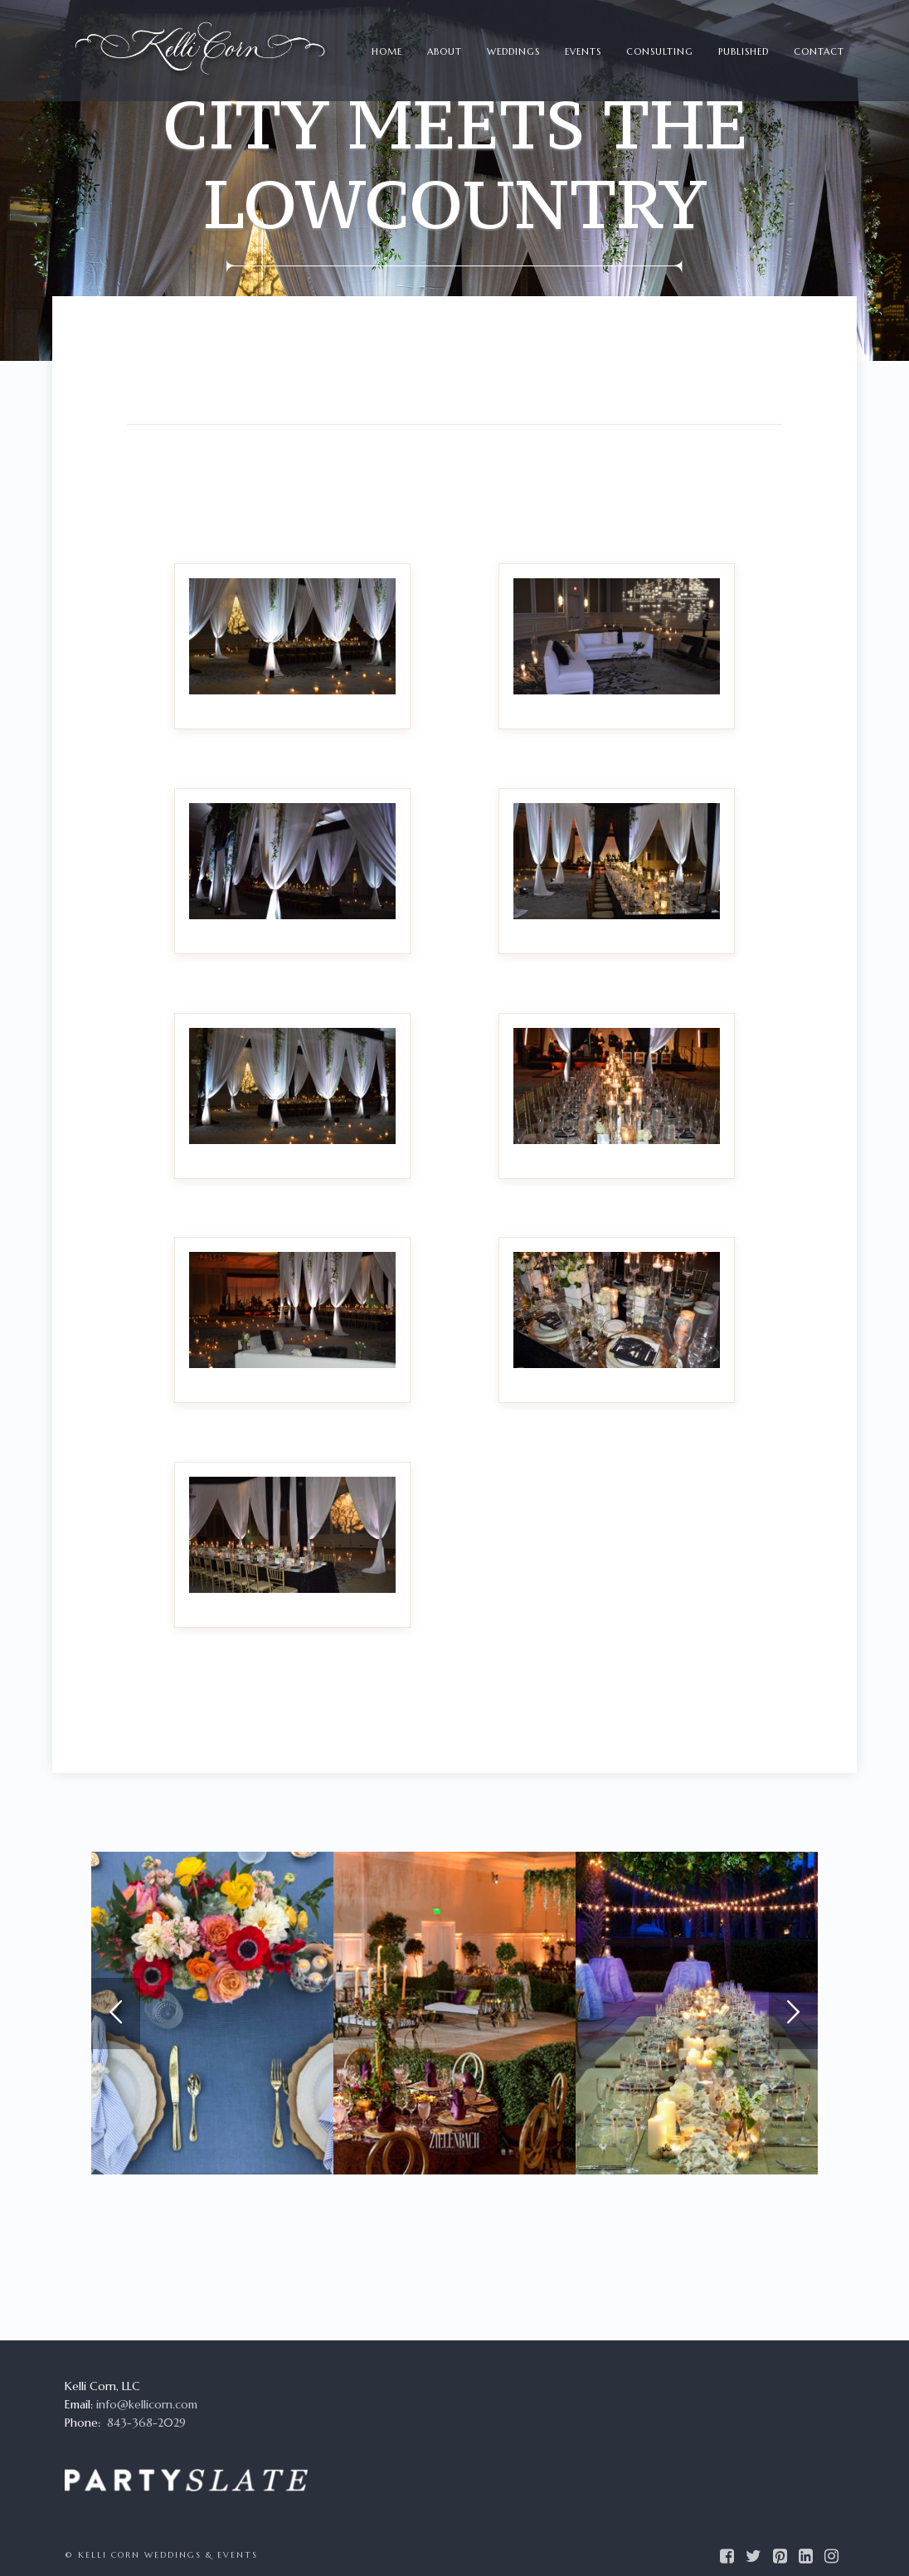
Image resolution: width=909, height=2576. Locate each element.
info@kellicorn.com (146, 2404)
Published (743, 51)
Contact (819, 51)
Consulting (659, 51)
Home (387, 51)
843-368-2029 (146, 2422)
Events (583, 51)
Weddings (513, 51)
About (444, 51)
